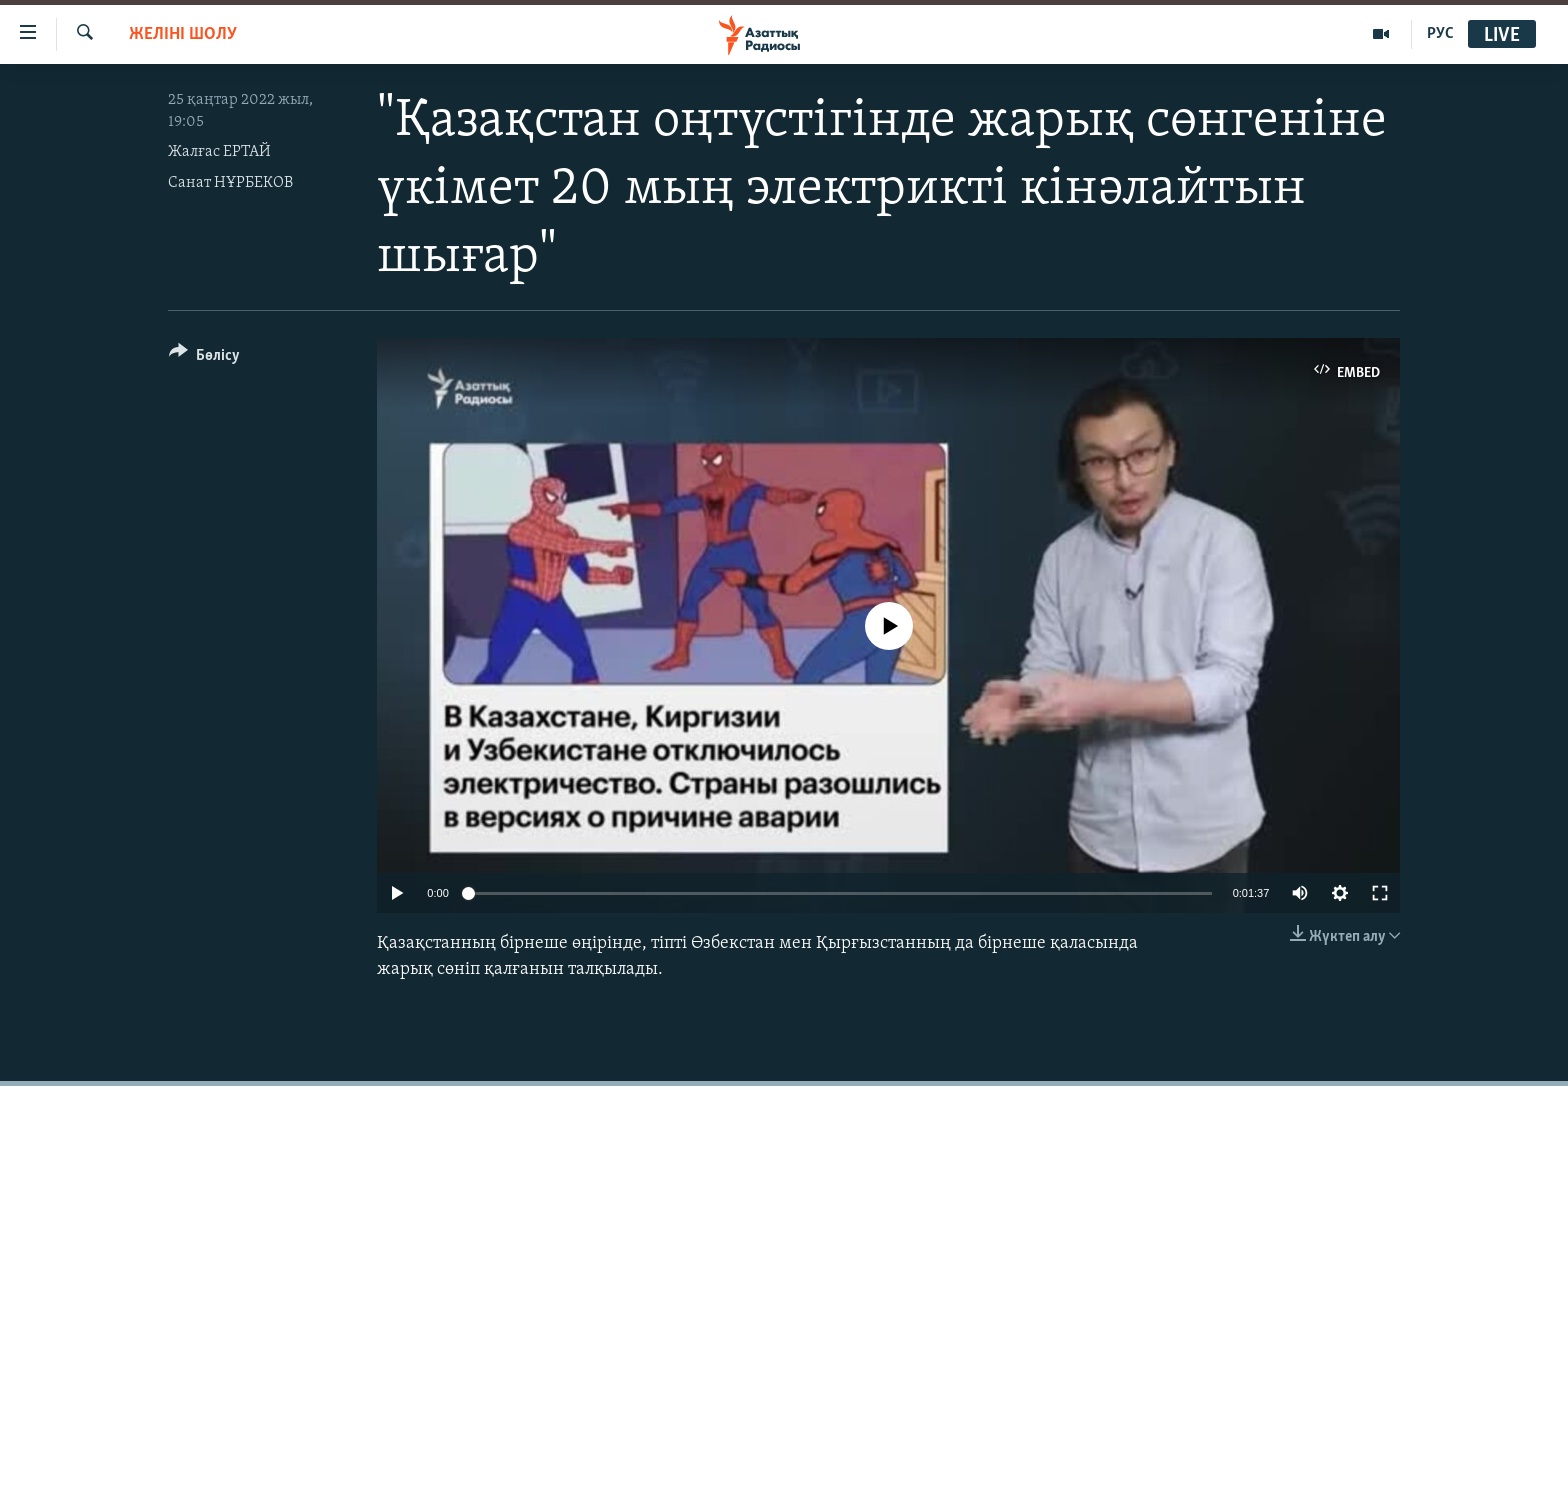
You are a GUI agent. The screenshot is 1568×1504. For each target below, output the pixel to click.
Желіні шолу (183, 34)
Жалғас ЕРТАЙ (219, 152)
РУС (1440, 34)
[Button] (204, 358)
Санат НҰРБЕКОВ (230, 183)
